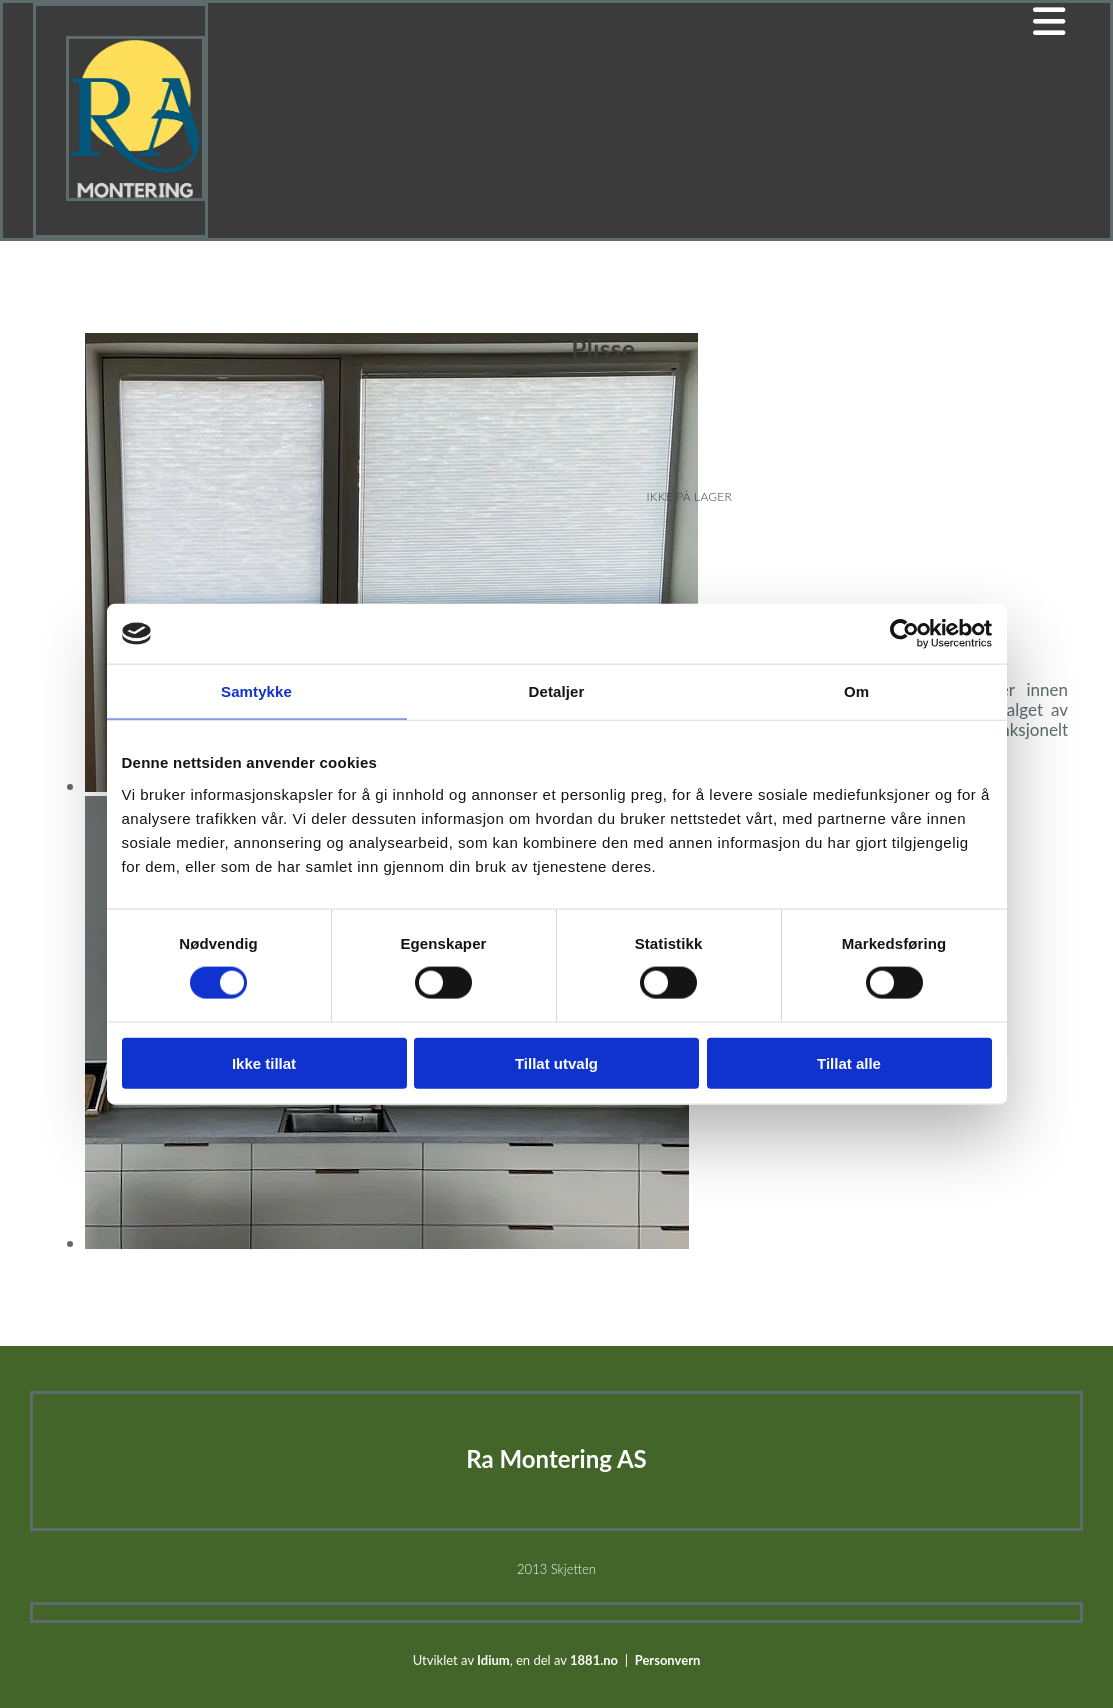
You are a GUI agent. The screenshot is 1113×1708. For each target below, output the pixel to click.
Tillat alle (849, 1062)
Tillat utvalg (556, 1062)
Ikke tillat (264, 1062)
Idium (493, 1660)
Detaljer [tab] (557, 691)
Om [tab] (856, 691)
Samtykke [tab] (256, 691)
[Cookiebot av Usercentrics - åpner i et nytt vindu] (904, 634)
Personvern (668, 1660)
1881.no (594, 1660)
